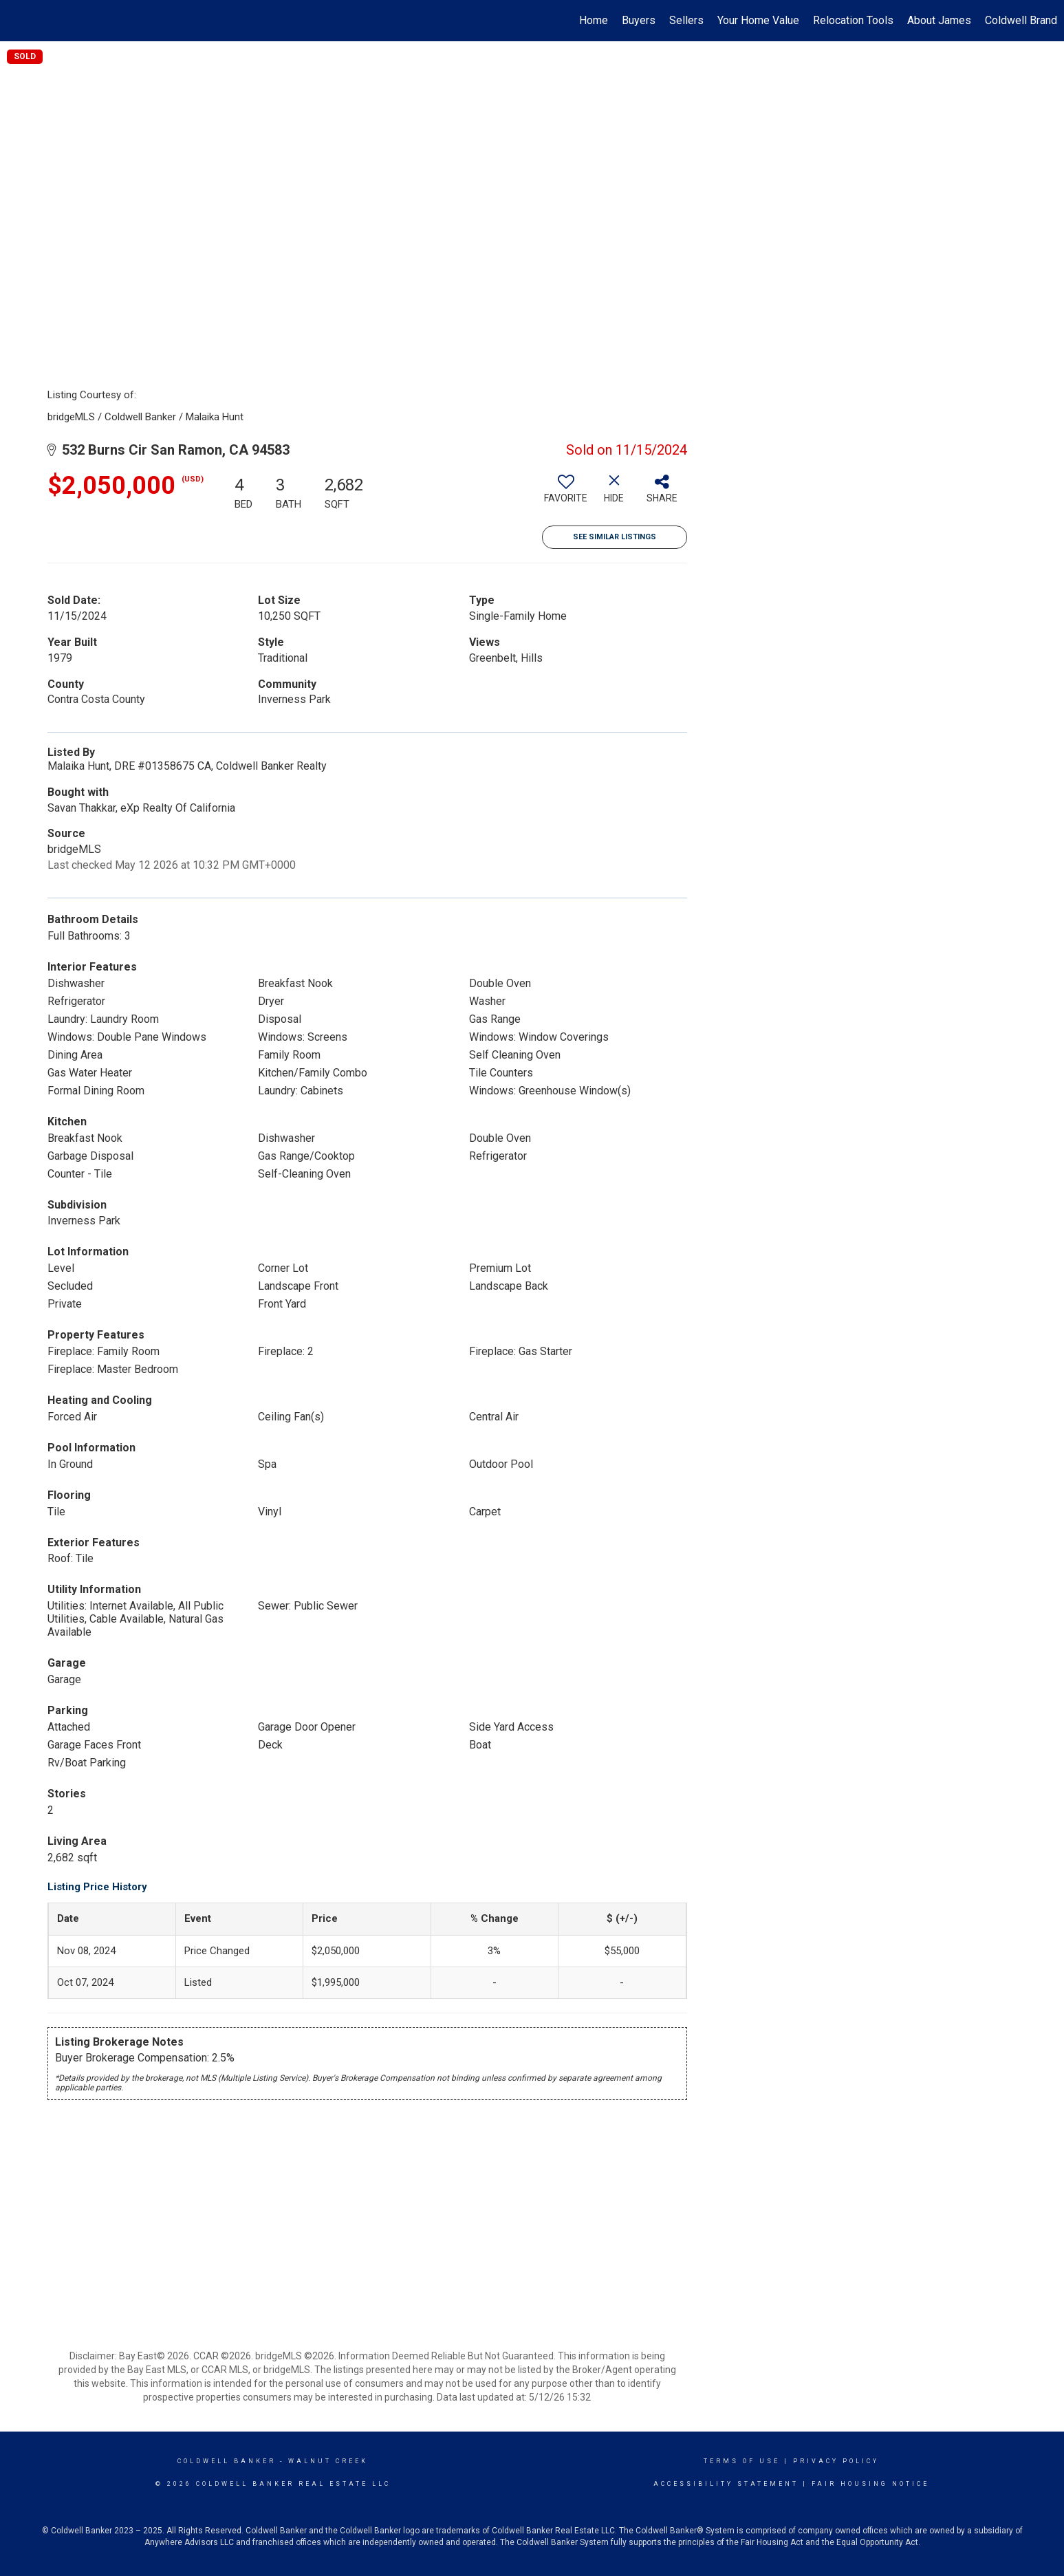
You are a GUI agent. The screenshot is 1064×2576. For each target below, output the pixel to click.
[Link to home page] (17, 20)
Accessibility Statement (726, 2483)
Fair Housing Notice (870, 2483)
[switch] (566, 494)
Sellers (686, 20)
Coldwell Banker (226, 2461)
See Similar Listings (614, 536)
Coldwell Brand (1021, 20)
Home (593, 20)
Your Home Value (758, 20)
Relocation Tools (853, 20)
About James (939, 20)
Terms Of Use (742, 2461)
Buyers (638, 20)
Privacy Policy (836, 2461)
